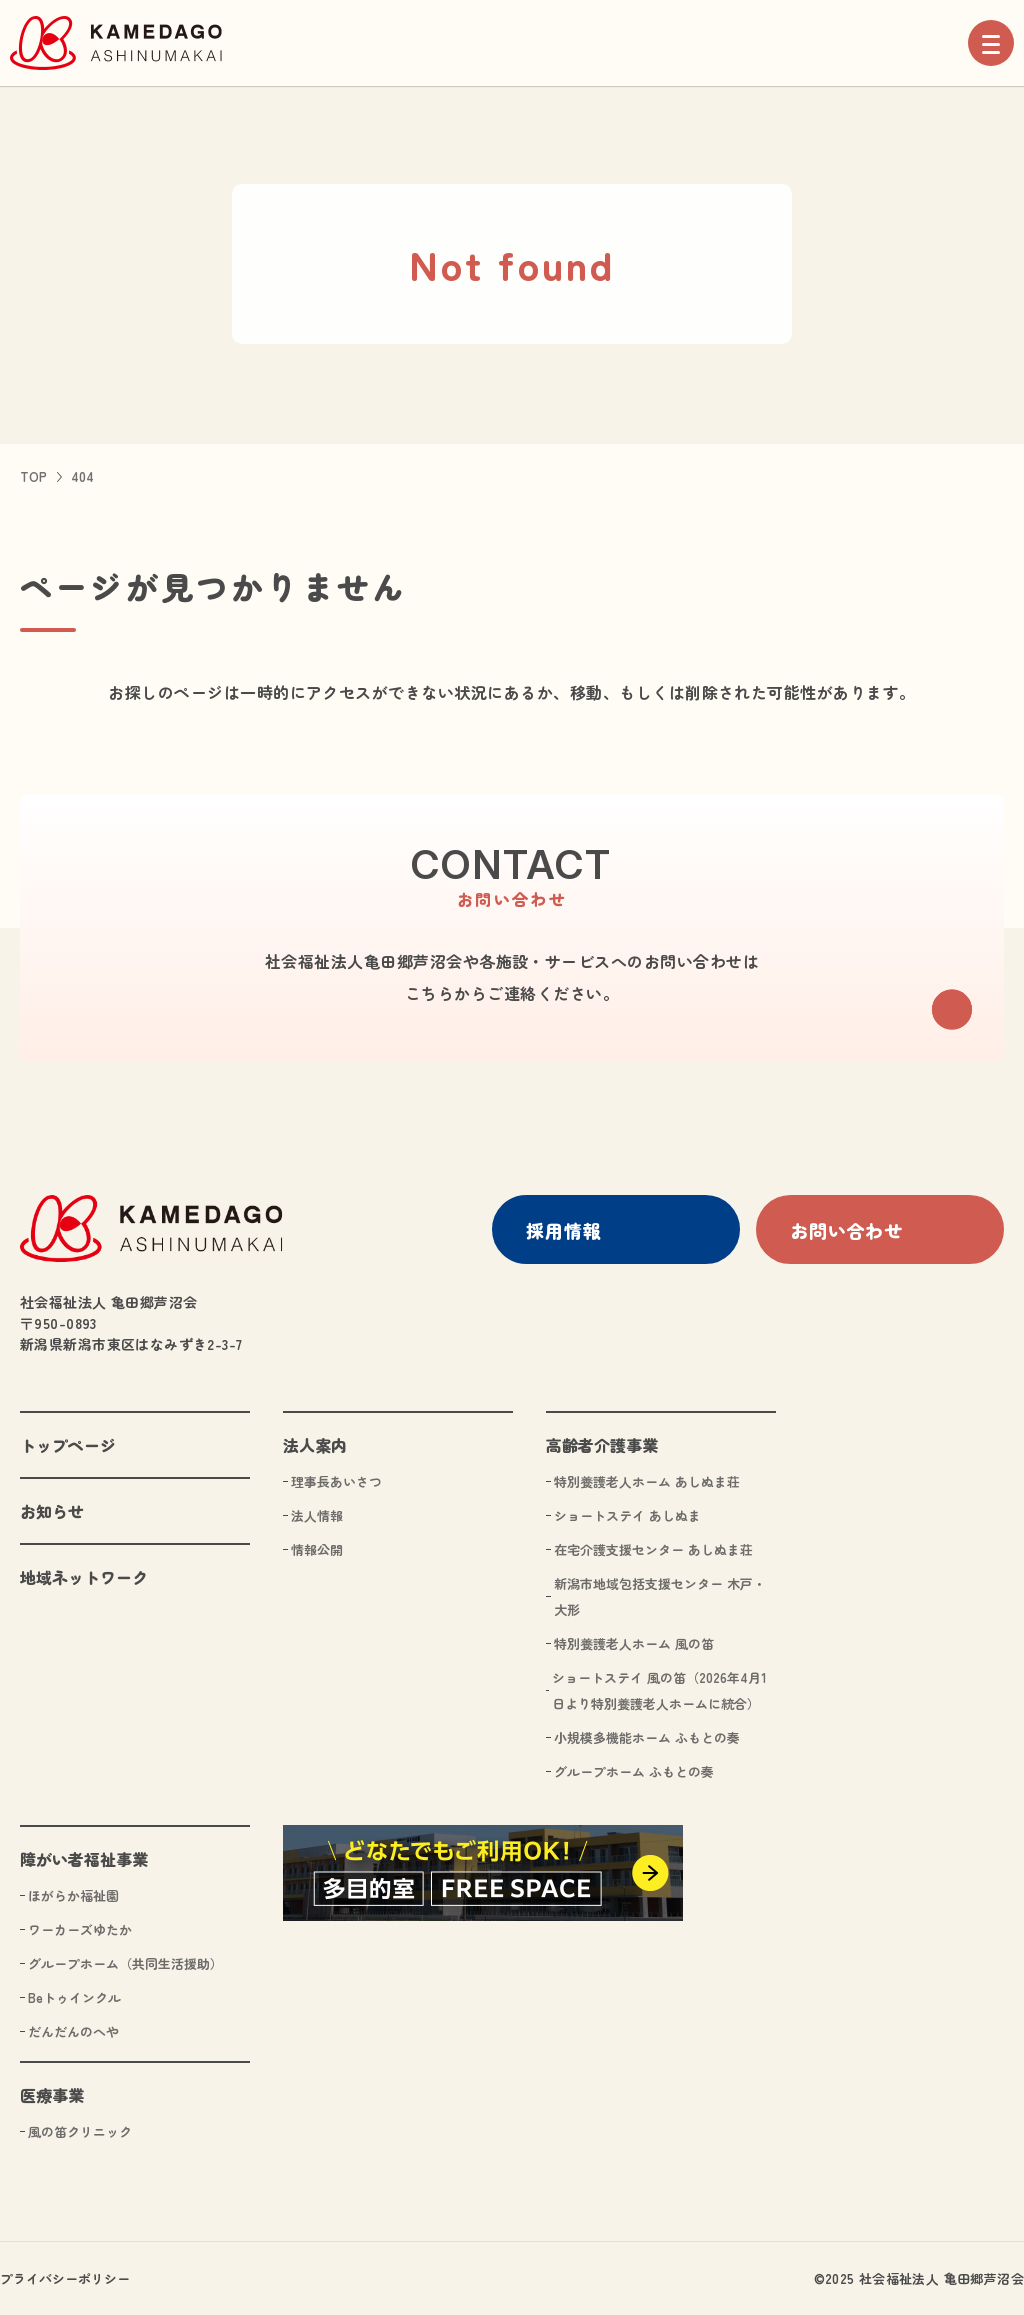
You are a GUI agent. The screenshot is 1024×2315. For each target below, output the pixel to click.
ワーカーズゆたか (80, 1928)
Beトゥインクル (74, 1996)
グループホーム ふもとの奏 (634, 1770)
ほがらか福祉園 (73, 1894)
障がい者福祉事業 (84, 1858)
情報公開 (317, 1548)
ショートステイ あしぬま (627, 1514)
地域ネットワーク (84, 1576)
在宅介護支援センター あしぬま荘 (653, 1548)
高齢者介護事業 (602, 1444)
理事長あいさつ (336, 1480)
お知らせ (52, 1510)
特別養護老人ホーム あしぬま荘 (647, 1480)
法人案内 (315, 1444)
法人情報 (317, 1514)
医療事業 (52, 2094)
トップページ (68, 1444)
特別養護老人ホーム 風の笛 (634, 1642)
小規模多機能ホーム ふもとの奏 (647, 1736)
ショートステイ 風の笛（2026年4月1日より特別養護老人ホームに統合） (659, 1689)
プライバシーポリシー (65, 2277)
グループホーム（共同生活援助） (125, 1962)
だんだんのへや (73, 2030)
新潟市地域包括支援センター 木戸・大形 (660, 1595)
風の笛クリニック (80, 2130)
